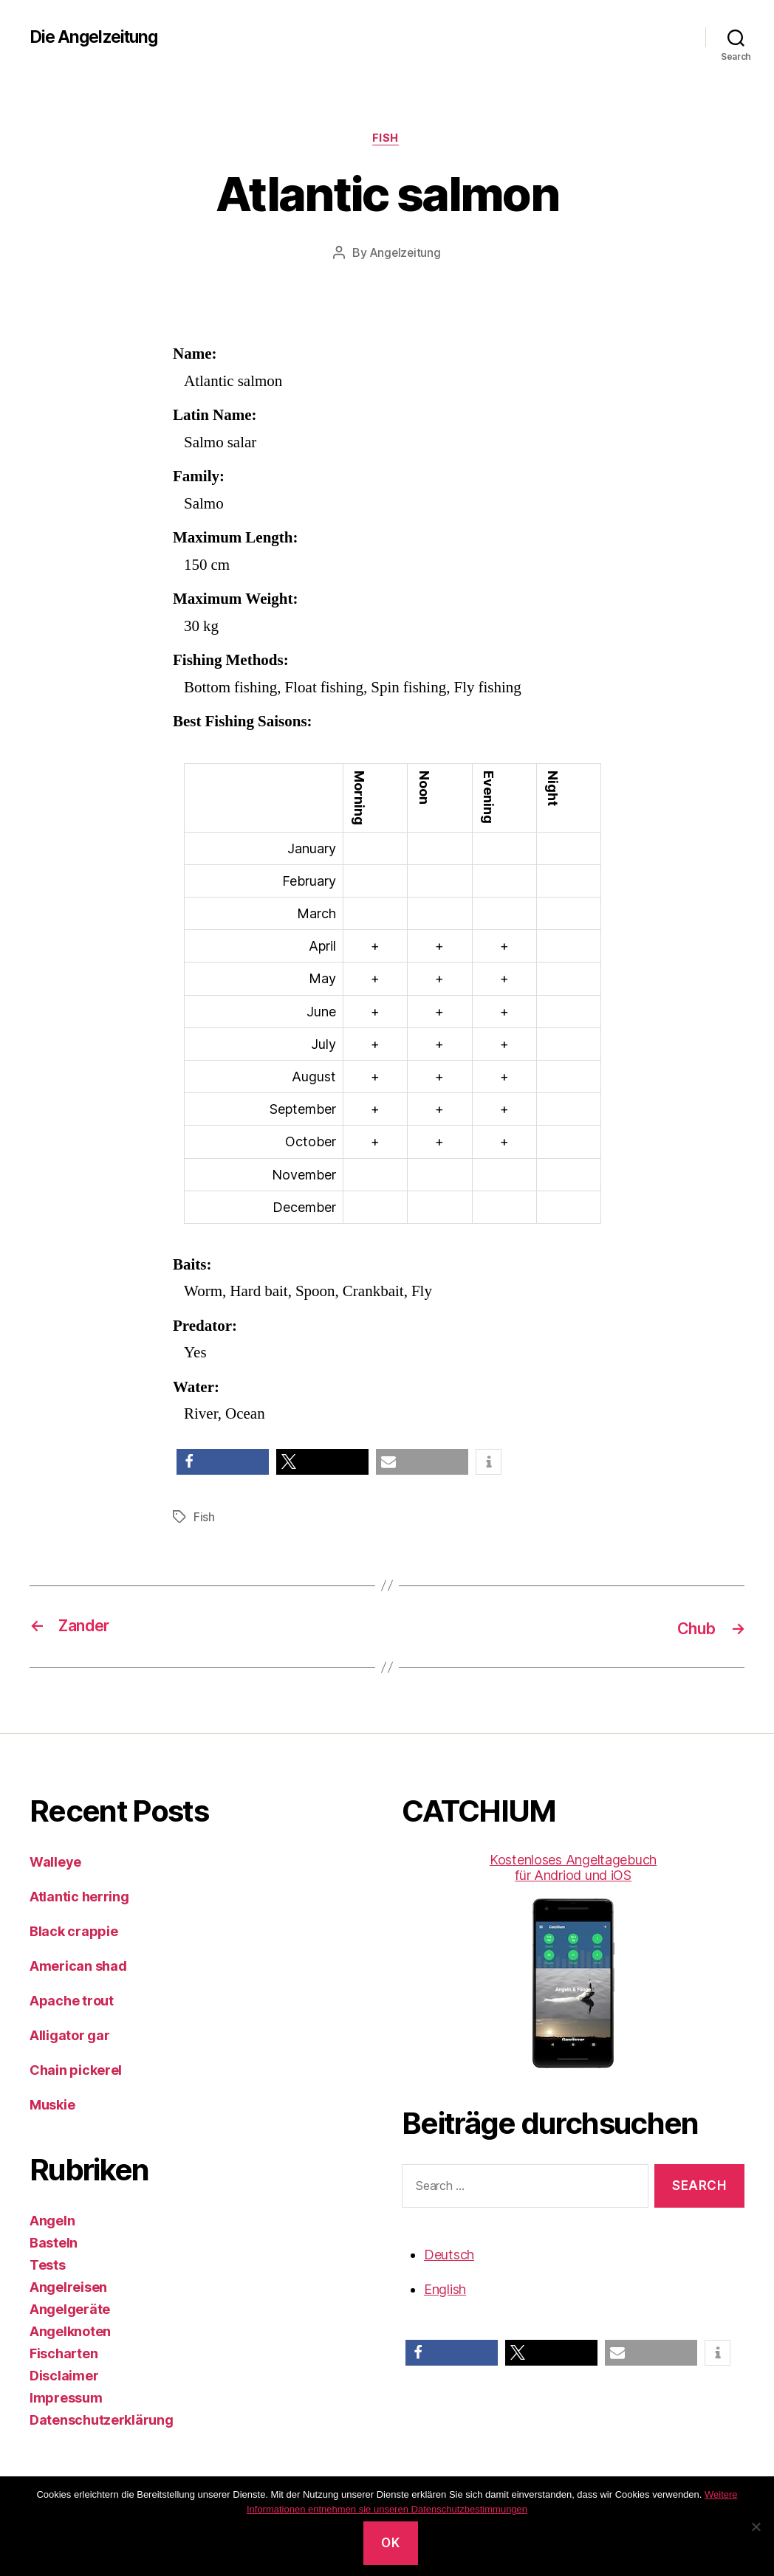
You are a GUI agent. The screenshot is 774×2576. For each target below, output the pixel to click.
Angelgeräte (70, 2310)
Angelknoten (70, 2332)
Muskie (52, 2105)
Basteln (54, 2243)
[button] (223, 1464)
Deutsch (449, 2254)
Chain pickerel (76, 2071)
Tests (48, 2265)
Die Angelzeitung (97, 37)
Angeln (52, 2221)
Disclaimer (64, 2376)
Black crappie (74, 1932)
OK (390, 2542)
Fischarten (63, 2354)
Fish (387, 139)
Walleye (55, 1862)
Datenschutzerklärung (102, 2420)
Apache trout (72, 2001)
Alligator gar (70, 2036)
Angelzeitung (405, 254)
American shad (78, 1966)
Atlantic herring (79, 1897)
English (445, 2289)
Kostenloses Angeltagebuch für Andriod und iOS (573, 1961)
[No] (755, 2526)
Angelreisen (68, 2288)
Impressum (66, 2398)
